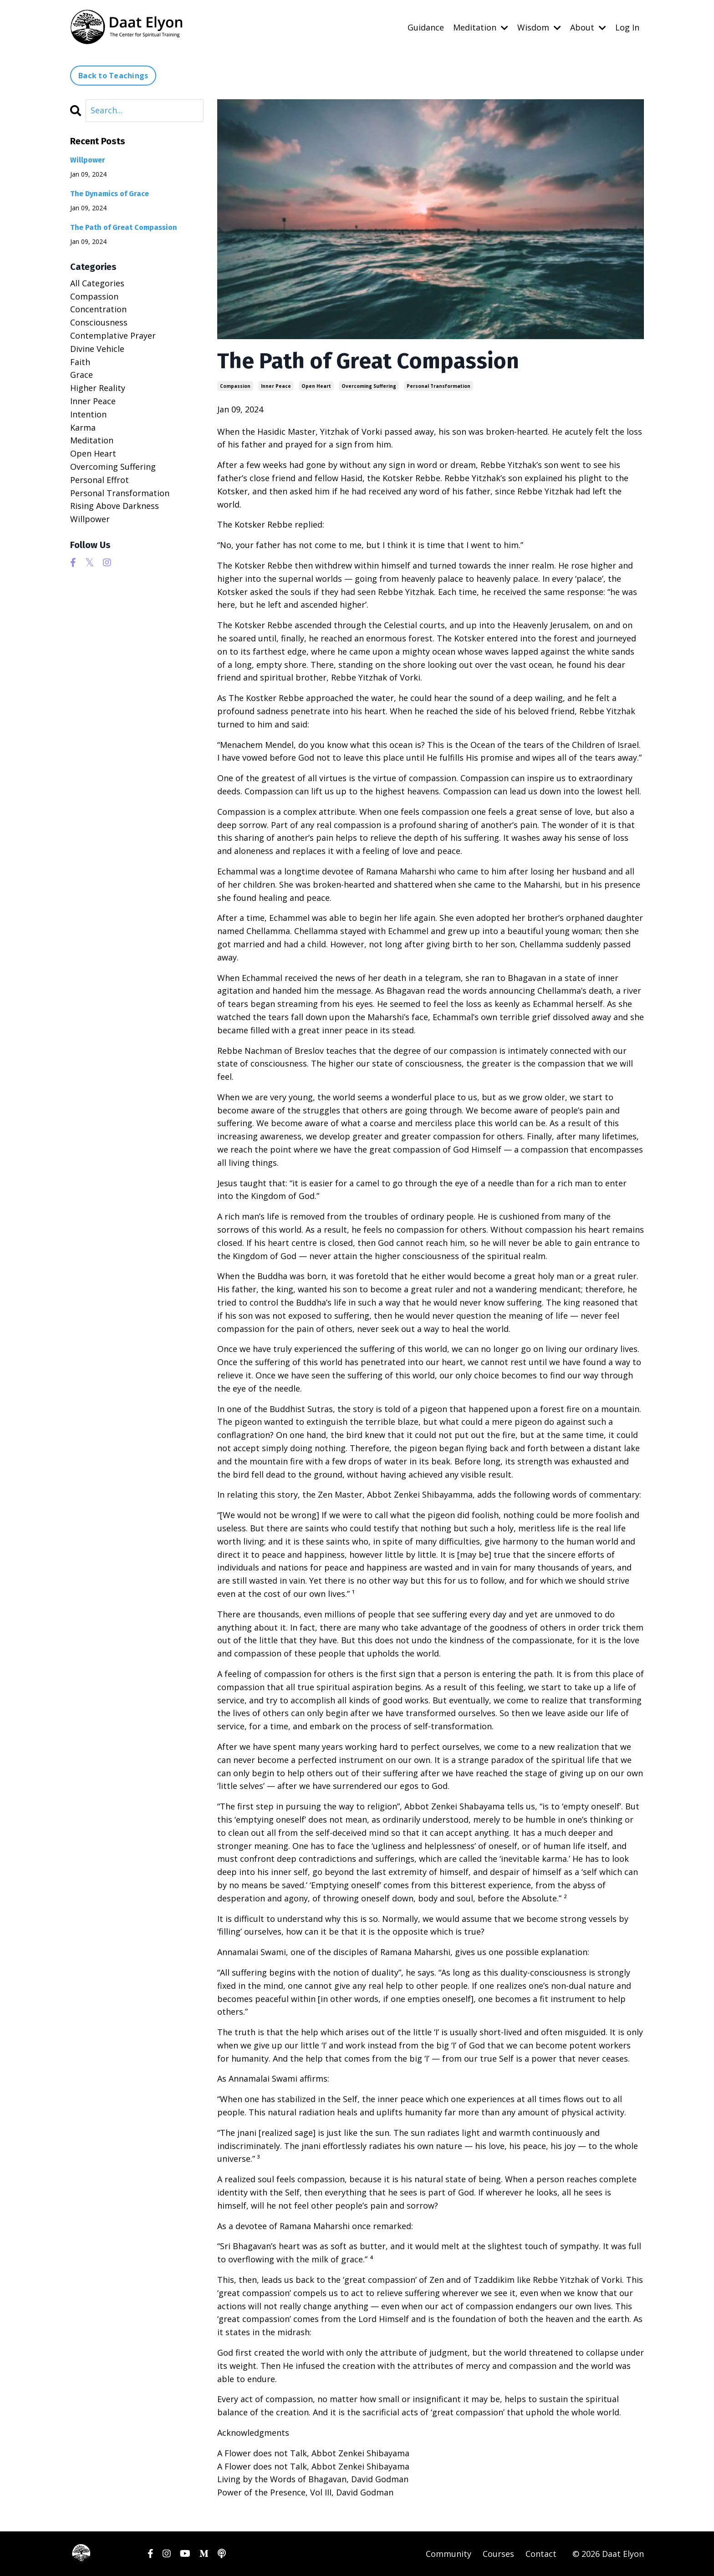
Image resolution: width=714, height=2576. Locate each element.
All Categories (97, 282)
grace (81, 374)
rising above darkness (114, 505)
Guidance (426, 26)
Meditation (480, 26)
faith (80, 361)
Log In (627, 26)
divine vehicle (97, 348)
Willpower (87, 159)
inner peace (276, 385)
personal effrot (99, 479)
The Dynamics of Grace (109, 193)
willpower (90, 518)
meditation (91, 440)
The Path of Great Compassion (123, 227)
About (588, 26)
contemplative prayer (113, 335)
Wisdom (539, 26)
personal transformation (438, 385)
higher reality (97, 387)
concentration (98, 309)
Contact (540, 2553)
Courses (498, 2553)
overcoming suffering (369, 385)
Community (448, 2553)
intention (88, 413)
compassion (235, 385)
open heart (316, 385)
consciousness (99, 321)
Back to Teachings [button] (113, 75)
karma (83, 427)
